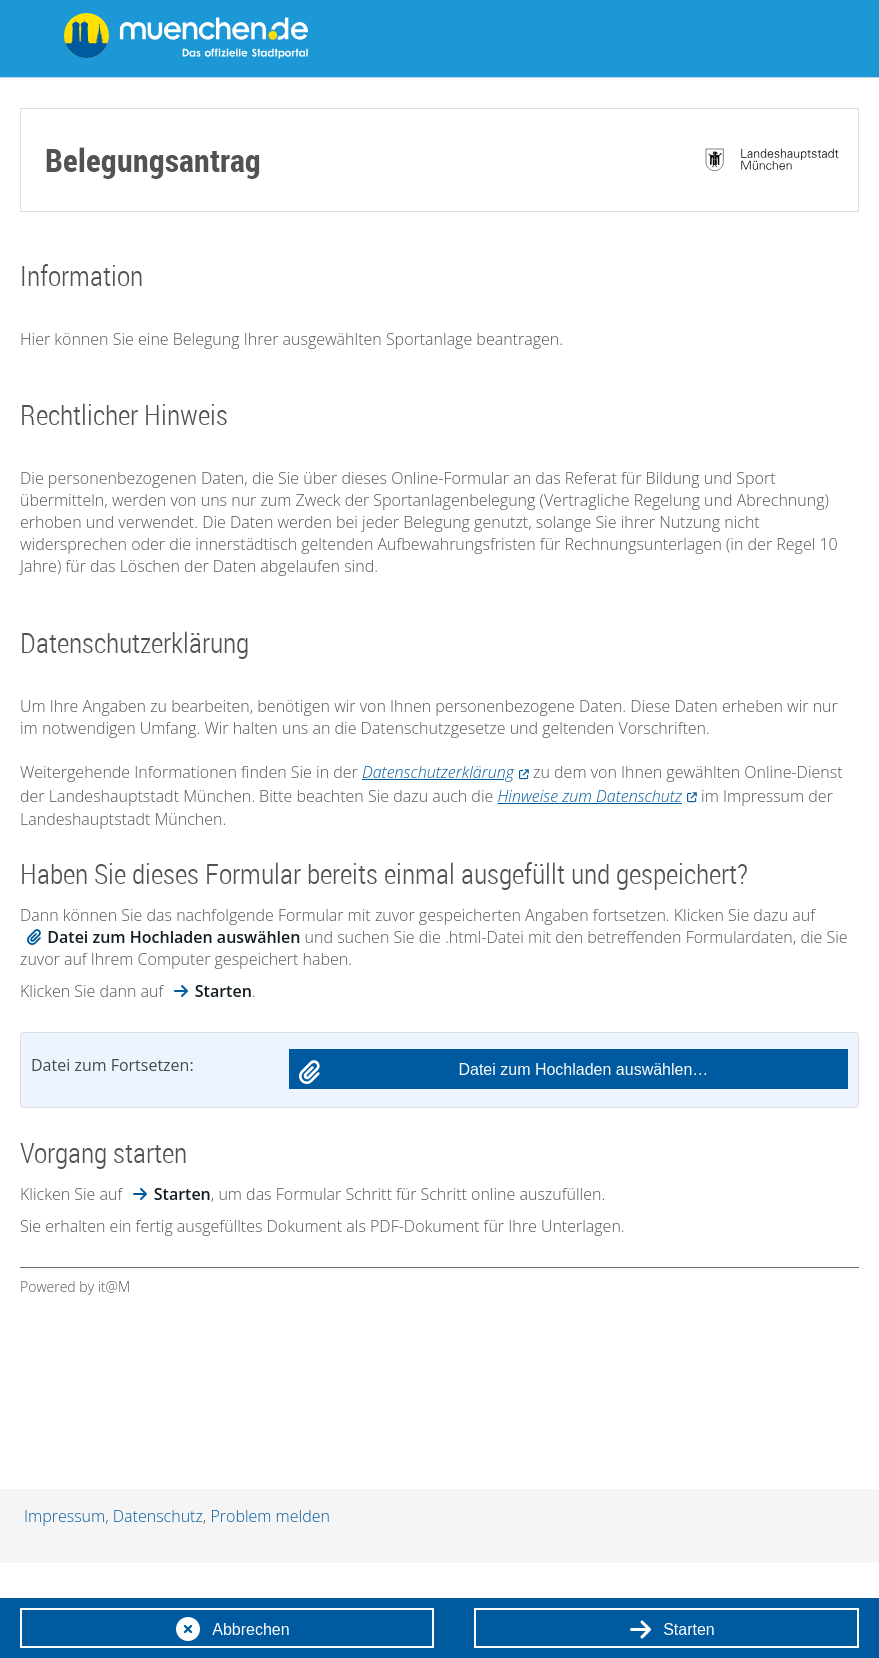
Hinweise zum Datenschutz (589, 796)
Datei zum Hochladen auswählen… (583, 1069)
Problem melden (269, 1516)
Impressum (64, 1516)
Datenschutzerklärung (438, 772)
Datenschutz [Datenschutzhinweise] (158, 1516)
